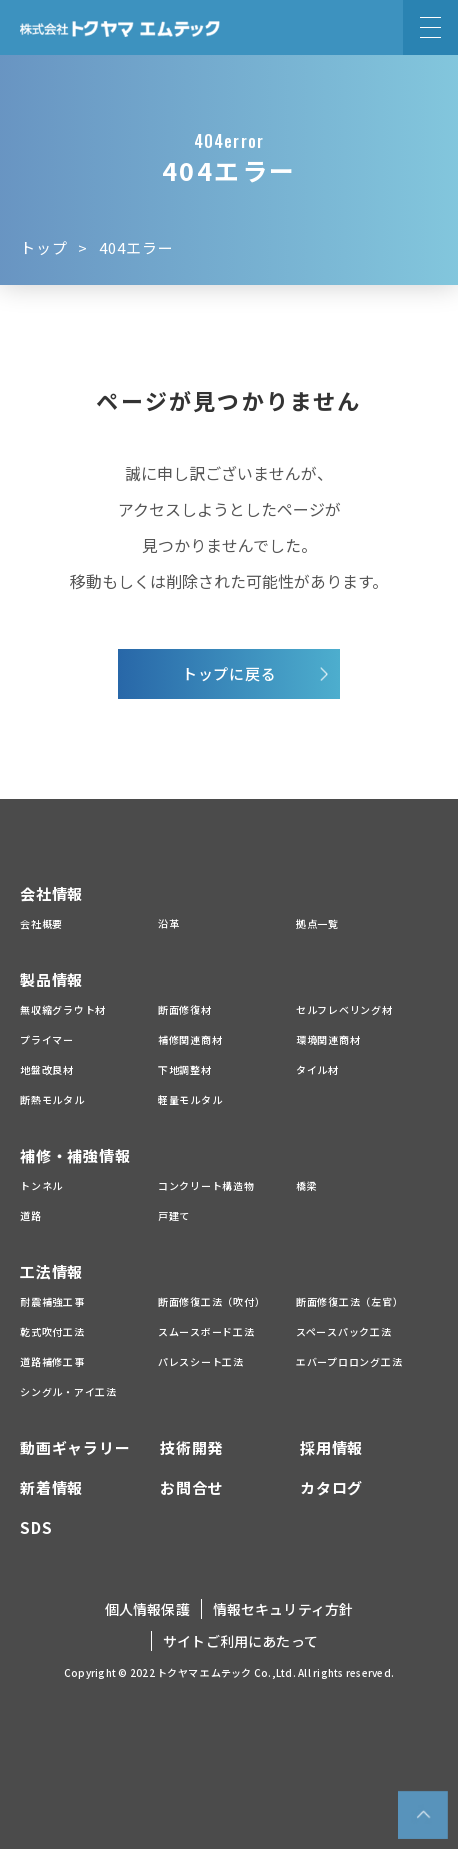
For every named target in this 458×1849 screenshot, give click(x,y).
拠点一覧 (317, 923)
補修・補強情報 (75, 1155)
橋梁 (307, 1185)
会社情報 (51, 893)
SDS (36, 1527)
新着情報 (51, 1487)
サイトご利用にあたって (240, 1641)
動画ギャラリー (75, 1447)
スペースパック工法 (344, 1331)
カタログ (331, 1487)
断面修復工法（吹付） (212, 1301)
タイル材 (317, 1069)
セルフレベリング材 (344, 1009)
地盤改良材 (47, 1069)
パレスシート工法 (201, 1361)
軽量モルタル (190, 1099)
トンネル (41, 1185)
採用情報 (331, 1447)
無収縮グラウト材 (63, 1009)
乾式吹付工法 (52, 1331)
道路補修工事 (52, 1361)
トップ (44, 247)
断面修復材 (185, 1009)
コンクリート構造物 (206, 1185)
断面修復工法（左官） (350, 1301)
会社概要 (41, 923)
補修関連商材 (190, 1039)
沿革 (169, 923)
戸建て (174, 1215)
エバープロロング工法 (349, 1361)
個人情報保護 (147, 1609)
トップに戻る (229, 673)
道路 (31, 1215)
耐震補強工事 (52, 1301)
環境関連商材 (328, 1039)
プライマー (47, 1039)
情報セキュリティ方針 (283, 1609)
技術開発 (191, 1447)
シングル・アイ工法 (68, 1391)
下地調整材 (185, 1069)
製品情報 (51, 979)
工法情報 (51, 1271)
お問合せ (191, 1487)
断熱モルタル (52, 1099)
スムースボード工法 (206, 1331)
